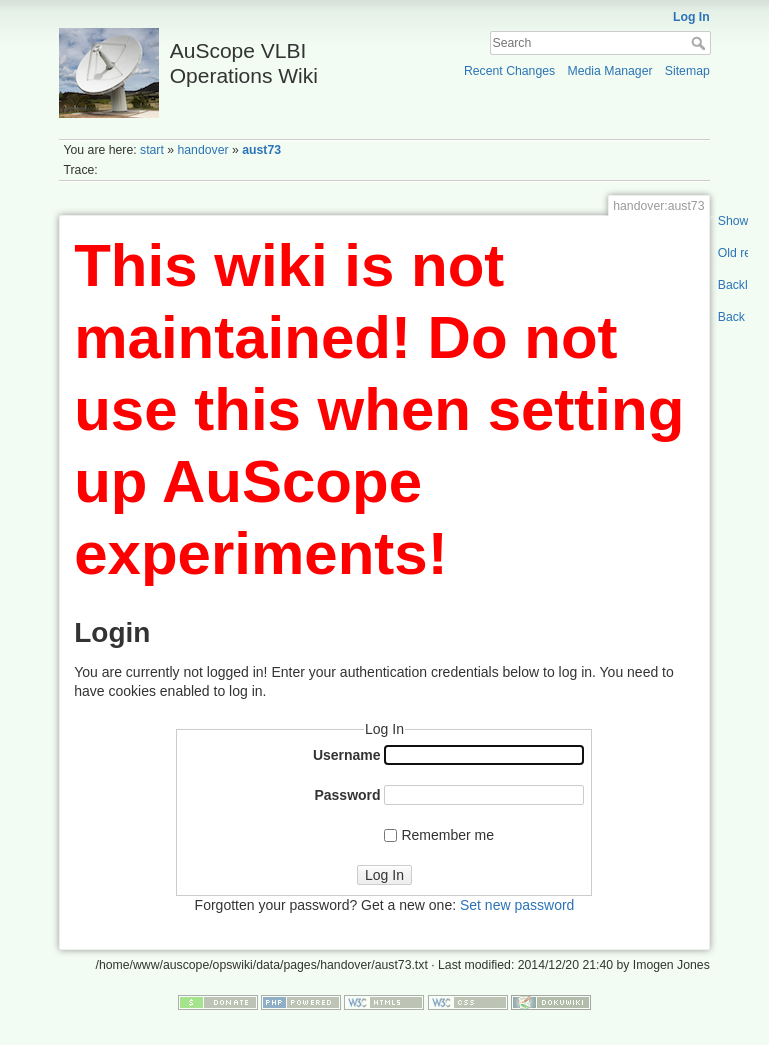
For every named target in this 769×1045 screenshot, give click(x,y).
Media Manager (609, 71)
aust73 (261, 150)
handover (202, 150)
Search (700, 43)
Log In (691, 17)
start (152, 150)
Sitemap (687, 71)
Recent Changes (509, 71)
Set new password (517, 905)
